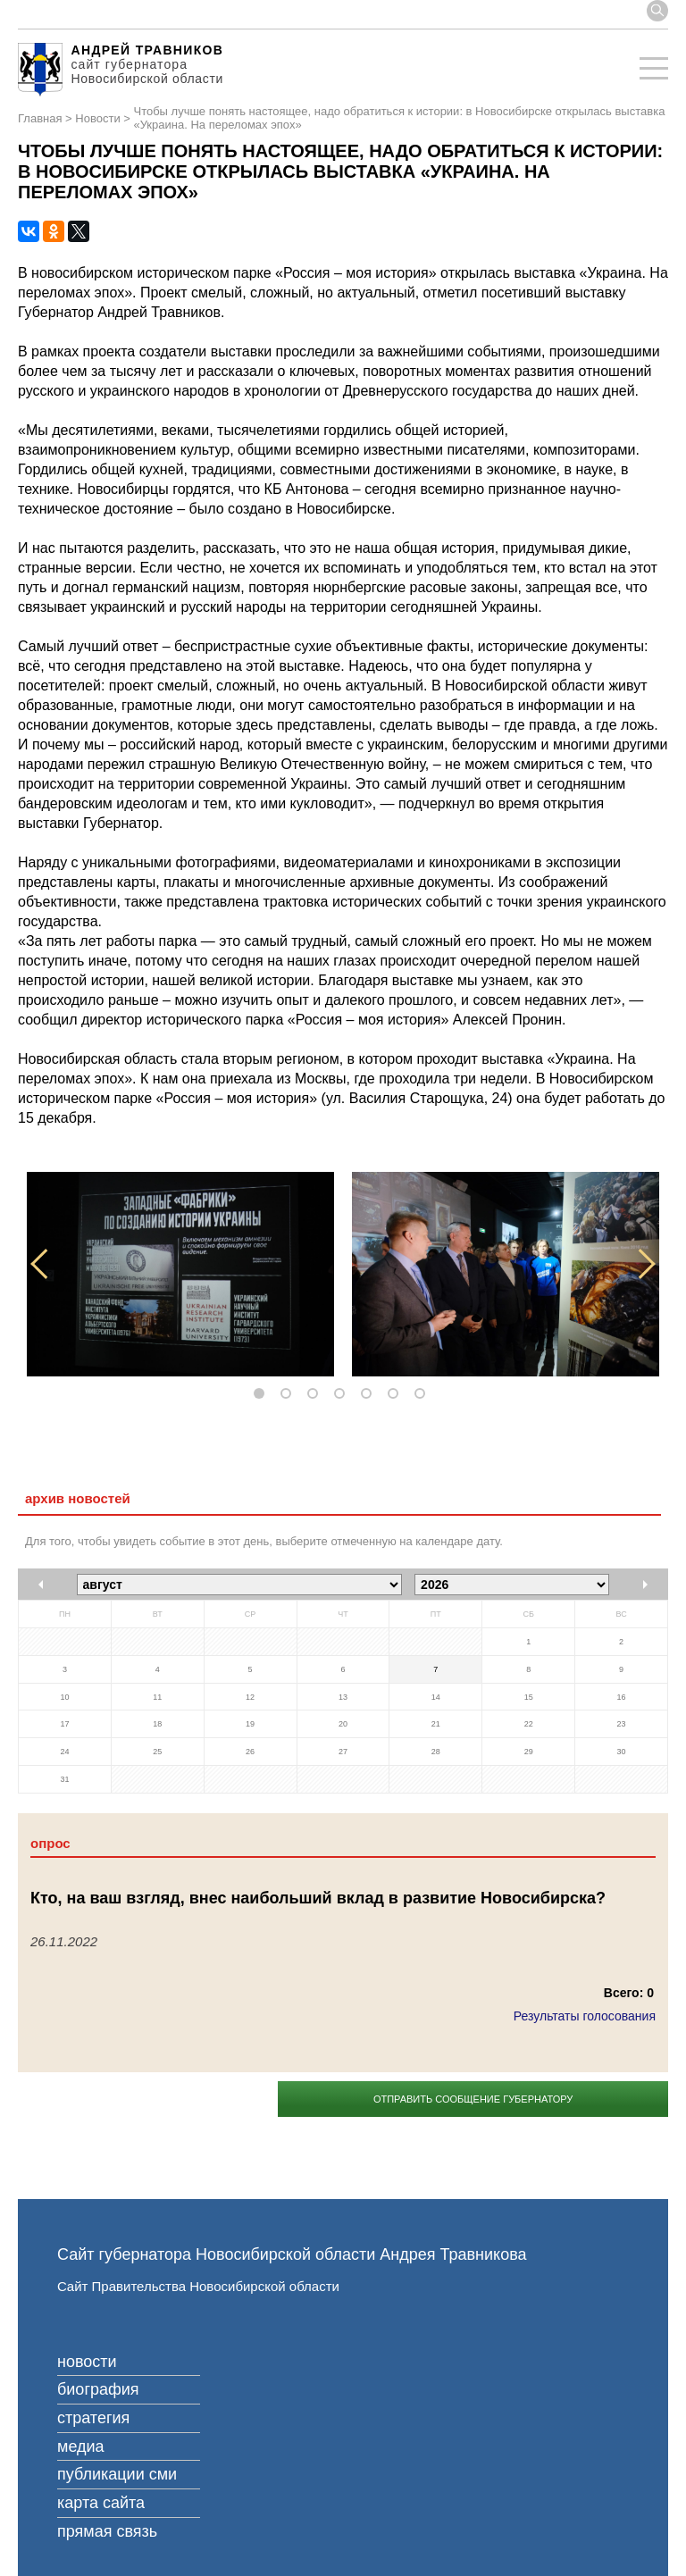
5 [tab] (370, 1394)
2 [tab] (289, 1394)
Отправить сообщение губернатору (473, 2099)
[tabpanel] (180, 1274)
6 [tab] (397, 1394)
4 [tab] (343, 1394)
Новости (97, 119)
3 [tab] (316, 1394)
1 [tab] (263, 1394)
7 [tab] (423, 1394)
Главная (40, 119)
